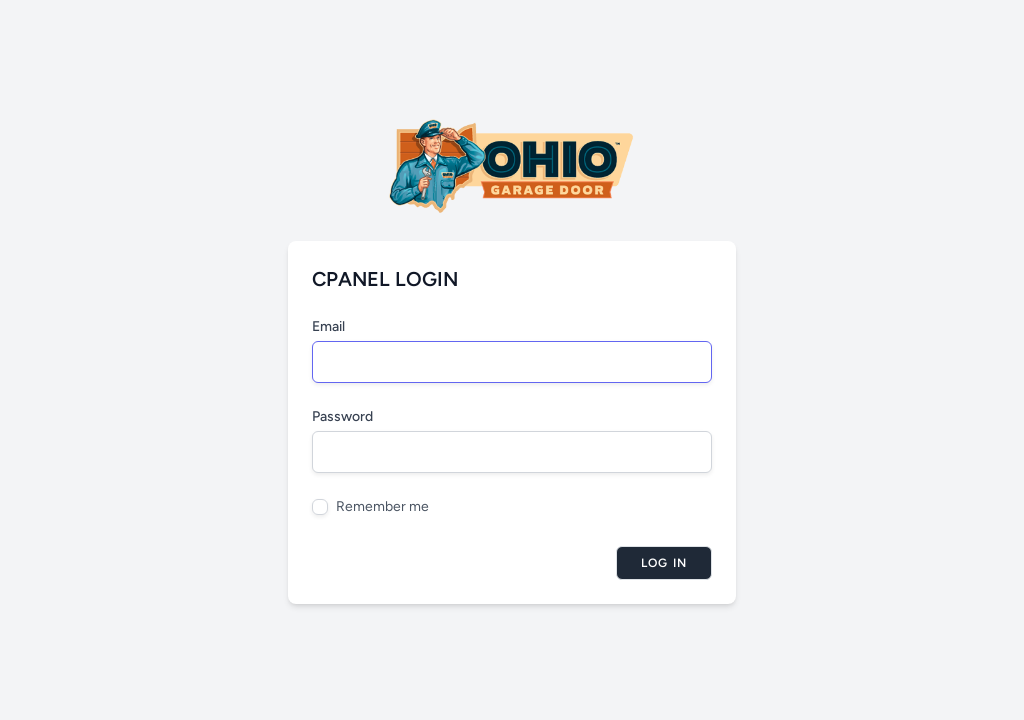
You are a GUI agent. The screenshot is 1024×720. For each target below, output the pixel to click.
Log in (664, 563)
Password (342, 416)
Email (328, 326)
